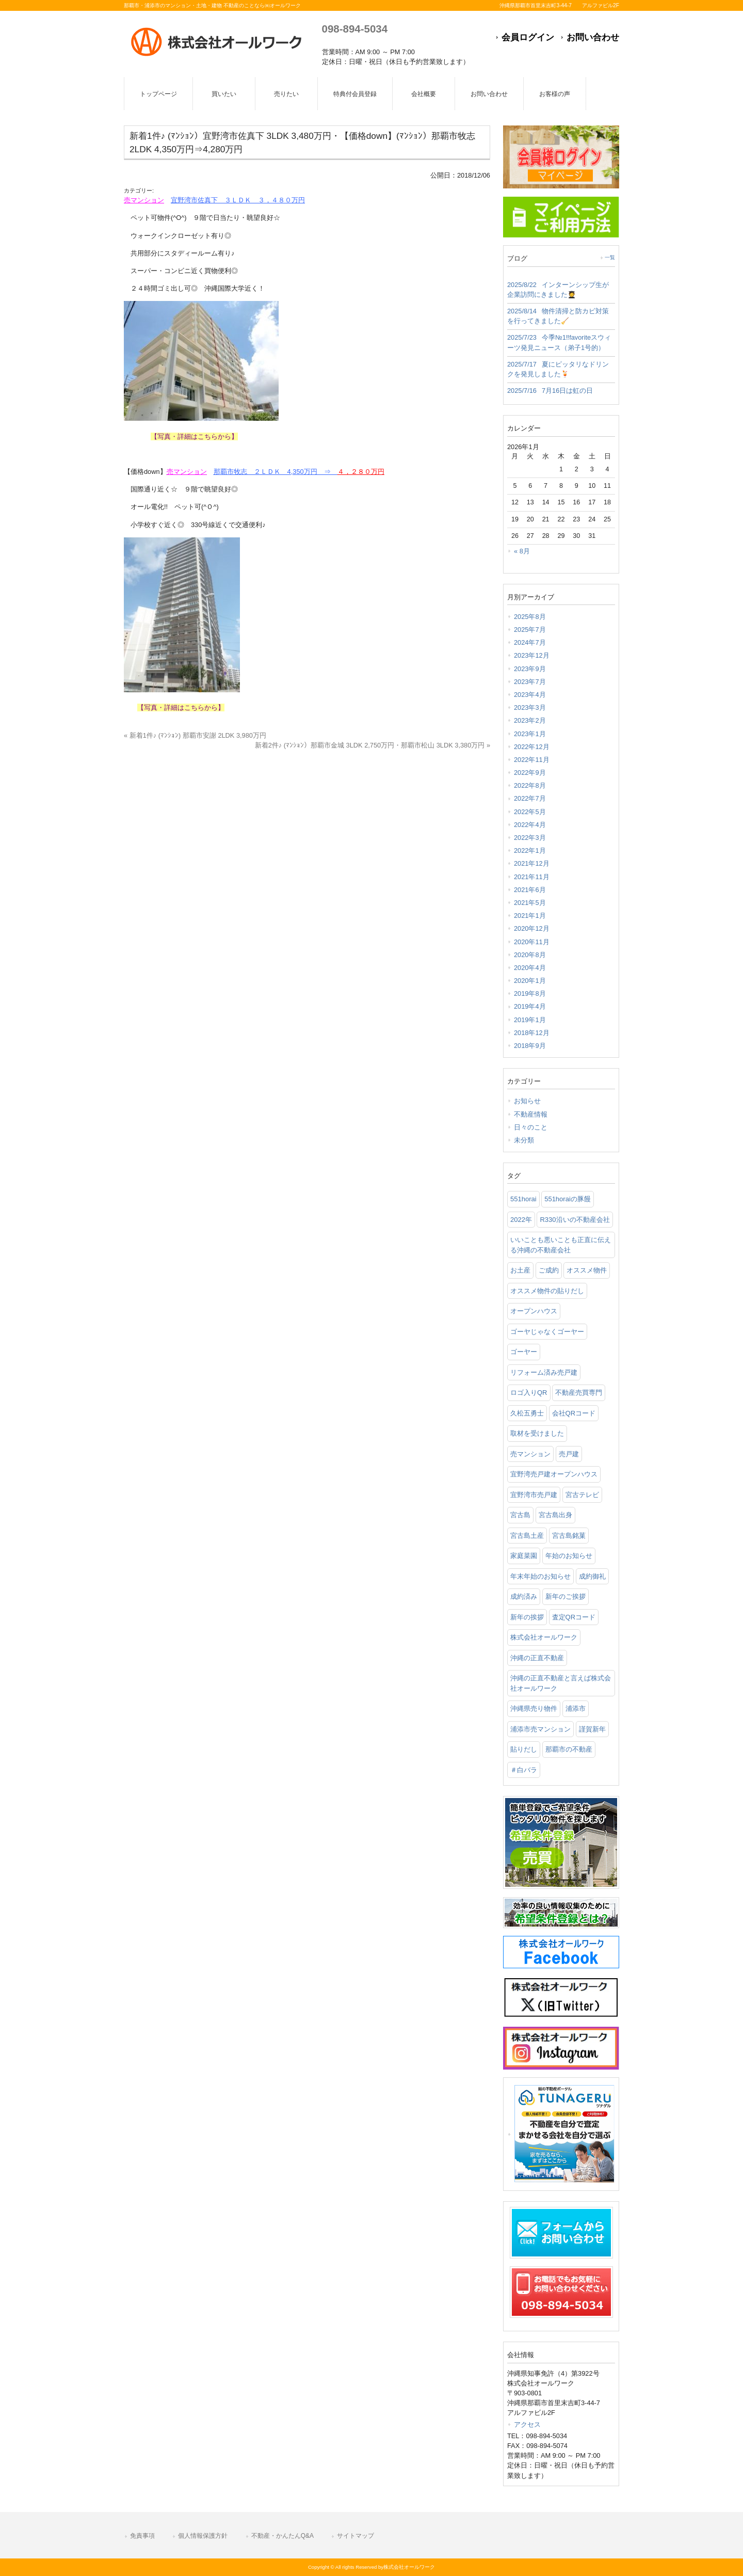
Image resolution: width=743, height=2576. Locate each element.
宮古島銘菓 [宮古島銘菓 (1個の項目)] (569, 1535)
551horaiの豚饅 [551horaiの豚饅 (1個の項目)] (567, 1199)
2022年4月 (530, 825)
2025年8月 (530, 617)
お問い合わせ (593, 37)
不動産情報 (530, 1114)
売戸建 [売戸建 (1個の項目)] (569, 1454)
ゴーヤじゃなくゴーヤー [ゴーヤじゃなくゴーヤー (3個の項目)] (547, 1331)
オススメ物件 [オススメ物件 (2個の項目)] (587, 1270)
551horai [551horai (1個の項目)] (523, 1199)
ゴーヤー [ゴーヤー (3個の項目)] (523, 1352)
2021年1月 (530, 915)
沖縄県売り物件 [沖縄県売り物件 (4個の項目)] (533, 1708)
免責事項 (142, 2535)
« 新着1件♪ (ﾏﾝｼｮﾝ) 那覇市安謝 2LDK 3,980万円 (195, 735)
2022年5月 (530, 812)
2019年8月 (530, 993)
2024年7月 (530, 642)
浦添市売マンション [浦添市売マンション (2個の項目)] (540, 1729)
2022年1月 (530, 850)
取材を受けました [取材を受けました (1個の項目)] (537, 1433)
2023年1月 (530, 734)
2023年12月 (532, 655)
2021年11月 (532, 877)
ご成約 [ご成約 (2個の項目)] (549, 1270)
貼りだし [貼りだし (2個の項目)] (523, 1749)
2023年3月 (530, 707)
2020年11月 (532, 942)
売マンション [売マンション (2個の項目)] (530, 1454)
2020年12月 (532, 928)
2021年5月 (530, 903)
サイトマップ (355, 2535)
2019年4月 (530, 1006)
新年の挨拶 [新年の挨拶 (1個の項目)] (527, 1617)
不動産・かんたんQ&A (282, 2535)
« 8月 (522, 551)
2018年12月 (532, 1033)
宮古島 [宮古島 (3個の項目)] (520, 1515)
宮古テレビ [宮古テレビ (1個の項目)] (582, 1495)
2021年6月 (530, 890)
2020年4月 (530, 968)
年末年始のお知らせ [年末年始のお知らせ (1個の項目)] (540, 1576)
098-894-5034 (354, 29)
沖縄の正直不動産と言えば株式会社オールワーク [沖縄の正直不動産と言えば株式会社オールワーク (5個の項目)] (560, 1683)
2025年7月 (530, 629)
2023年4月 (530, 694)
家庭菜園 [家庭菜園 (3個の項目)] (523, 1556)
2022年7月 (530, 798)
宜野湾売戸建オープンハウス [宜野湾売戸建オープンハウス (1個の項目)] (553, 1474)
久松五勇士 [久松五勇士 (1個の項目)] (527, 1413)
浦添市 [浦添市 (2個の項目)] (576, 1708)
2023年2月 (530, 720)
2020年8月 (530, 955)
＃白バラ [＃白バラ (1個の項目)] (523, 1770)
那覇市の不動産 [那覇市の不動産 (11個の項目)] (568, 1749)
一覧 (610, 257)
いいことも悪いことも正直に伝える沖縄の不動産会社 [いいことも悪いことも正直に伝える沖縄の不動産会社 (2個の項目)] (560, 1245)
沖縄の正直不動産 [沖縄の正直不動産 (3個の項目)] (537, 1658)
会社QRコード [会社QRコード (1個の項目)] (574, 1413)
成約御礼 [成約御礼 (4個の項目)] (592, 1576)
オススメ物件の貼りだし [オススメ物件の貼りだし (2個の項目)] (547, 1291)
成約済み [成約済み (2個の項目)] (523, 1596)
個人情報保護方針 (203, 2535)
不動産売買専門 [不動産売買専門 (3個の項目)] (578, 1392)
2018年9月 (530, 1046)
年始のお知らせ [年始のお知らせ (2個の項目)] (568, 1556)
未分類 (524, 1140)
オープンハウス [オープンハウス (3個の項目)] (533, 1311)
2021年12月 (532, 863)
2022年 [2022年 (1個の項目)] (521, 1219)
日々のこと (530, 1127)
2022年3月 (530, 837)
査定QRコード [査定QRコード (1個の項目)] (574, 1617)
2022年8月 (530, 785)
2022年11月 (532, 760)
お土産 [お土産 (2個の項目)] (520, 1270)
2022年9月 (530, 772)
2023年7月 (530, 682)
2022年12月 (532, 747)
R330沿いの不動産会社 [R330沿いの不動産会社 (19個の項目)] (574, 1219)
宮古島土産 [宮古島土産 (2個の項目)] (527, 1535)
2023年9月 (530, 669)
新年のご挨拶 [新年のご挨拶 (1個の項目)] (565, 1596)
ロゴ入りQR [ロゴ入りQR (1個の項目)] (528, 1392)
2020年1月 (530, 980)
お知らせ (527, 1101)
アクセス (527, 2424)
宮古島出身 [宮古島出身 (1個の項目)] (555, 1515)
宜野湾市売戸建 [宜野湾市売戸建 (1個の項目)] (533, 1495)
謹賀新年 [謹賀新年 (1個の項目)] (592, 1729)
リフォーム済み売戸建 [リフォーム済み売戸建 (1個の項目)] (543, 1372)
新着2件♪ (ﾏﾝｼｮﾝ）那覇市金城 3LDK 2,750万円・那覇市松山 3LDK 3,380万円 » (372, 745)
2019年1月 (530, 1020)
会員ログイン (528, 37)
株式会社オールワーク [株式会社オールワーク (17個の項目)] (543, 1637)
